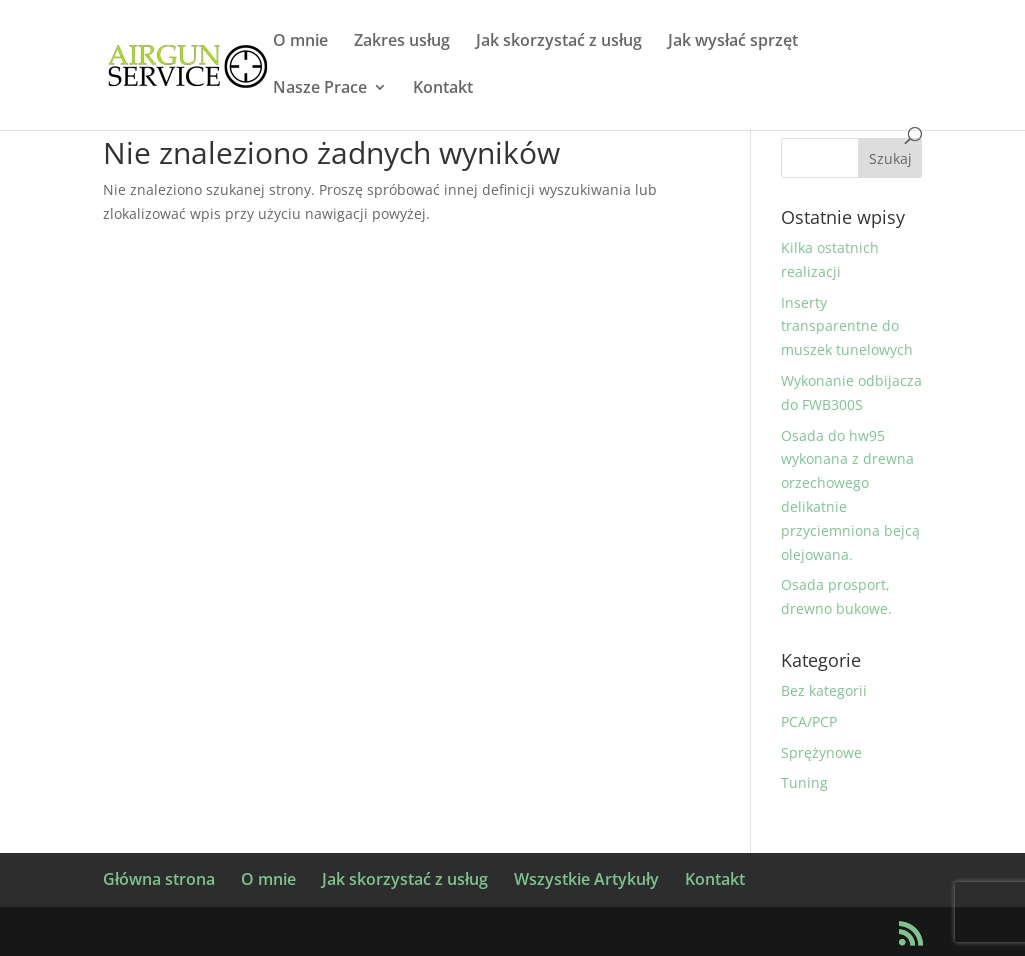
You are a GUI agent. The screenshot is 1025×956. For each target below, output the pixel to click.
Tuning (804, 782)
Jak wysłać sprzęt (733, 42)
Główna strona (159, 879)
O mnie (300, 42)
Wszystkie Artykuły (586, 879)
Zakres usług (402, 42)
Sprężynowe (821, 752)
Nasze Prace (320, 89)
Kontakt (443, 89)
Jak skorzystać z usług (559, 42)
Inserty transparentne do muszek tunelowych (847, 326)
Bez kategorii (824, 690)
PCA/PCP (809, 721)
